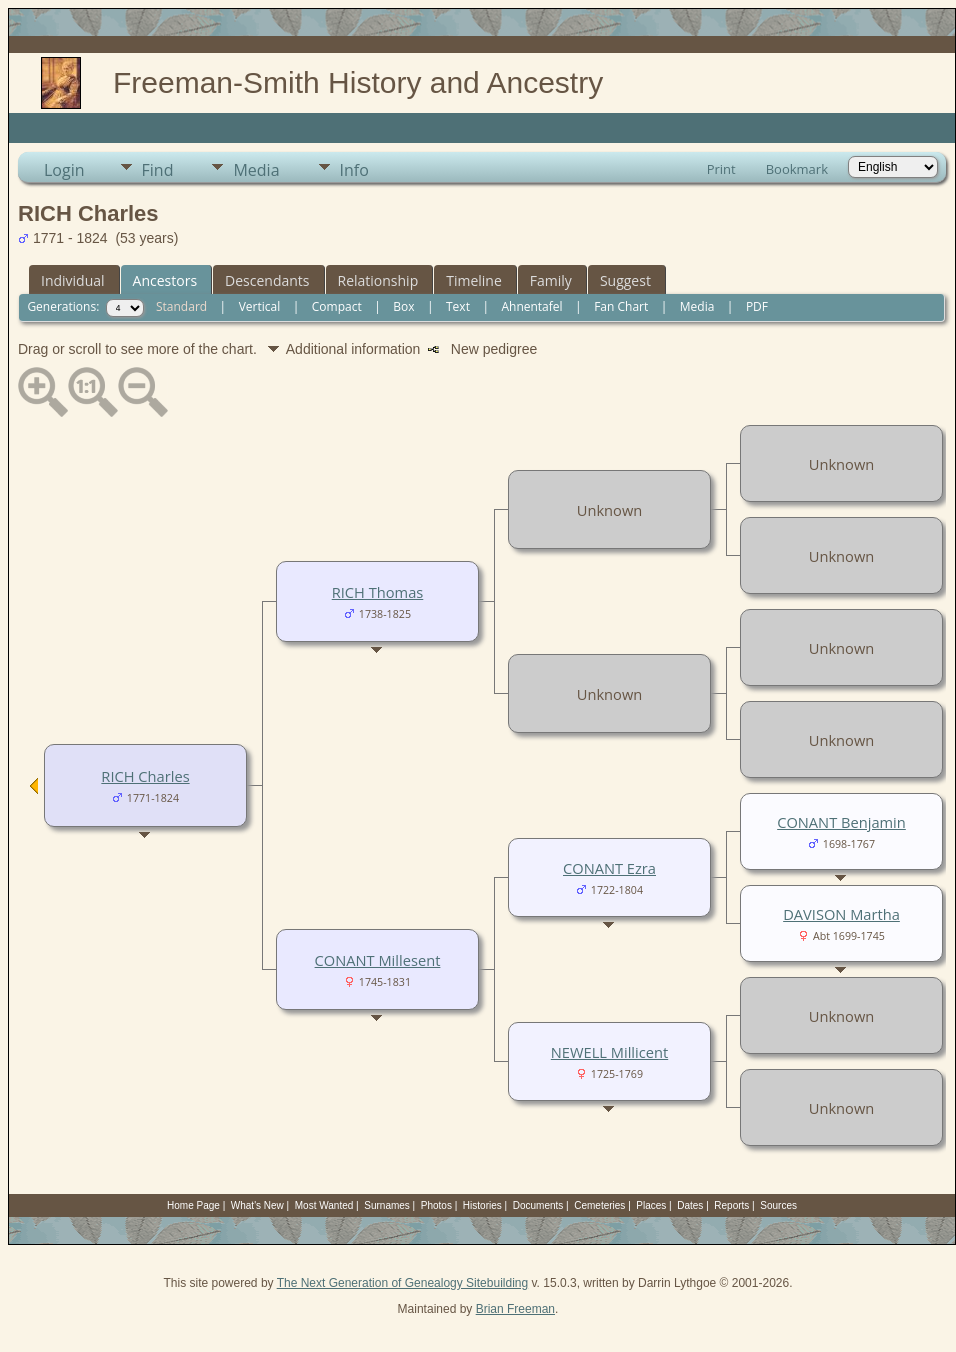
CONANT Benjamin (841, 822)
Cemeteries (599, 1205)
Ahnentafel (531, 306)
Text (458, 306)
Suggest (625, 280)
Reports (731, 1205)
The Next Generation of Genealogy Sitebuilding (403, 1283)
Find (158, 170)
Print (721, 169)
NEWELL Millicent (609, 1052)
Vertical (260, 306)
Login (64, 170)
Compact (337, 306)
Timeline (474, 280)
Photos (436, 1205)
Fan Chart (621, 306)
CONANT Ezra (609, 868)
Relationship (378, 280)
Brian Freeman (515, 1309)
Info (354, 170)
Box (403, 306)
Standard (181, 306)
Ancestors (165, 280)
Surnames (387, 1205)
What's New (257, 1205)
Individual (73, 280)
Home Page (193, 1205)
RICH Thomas (378, 592)
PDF (757, 306)
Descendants (267, 280)
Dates (690, 1205)
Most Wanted (324, 1205)
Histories (482, 1205)
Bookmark (797, 169)
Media (256, 170)
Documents (538, 1205)
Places (651, 1205)
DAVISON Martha (841, 914)
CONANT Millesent (378, 960)
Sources (778, 1205)
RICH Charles (145, 776)
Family (551, 280)
